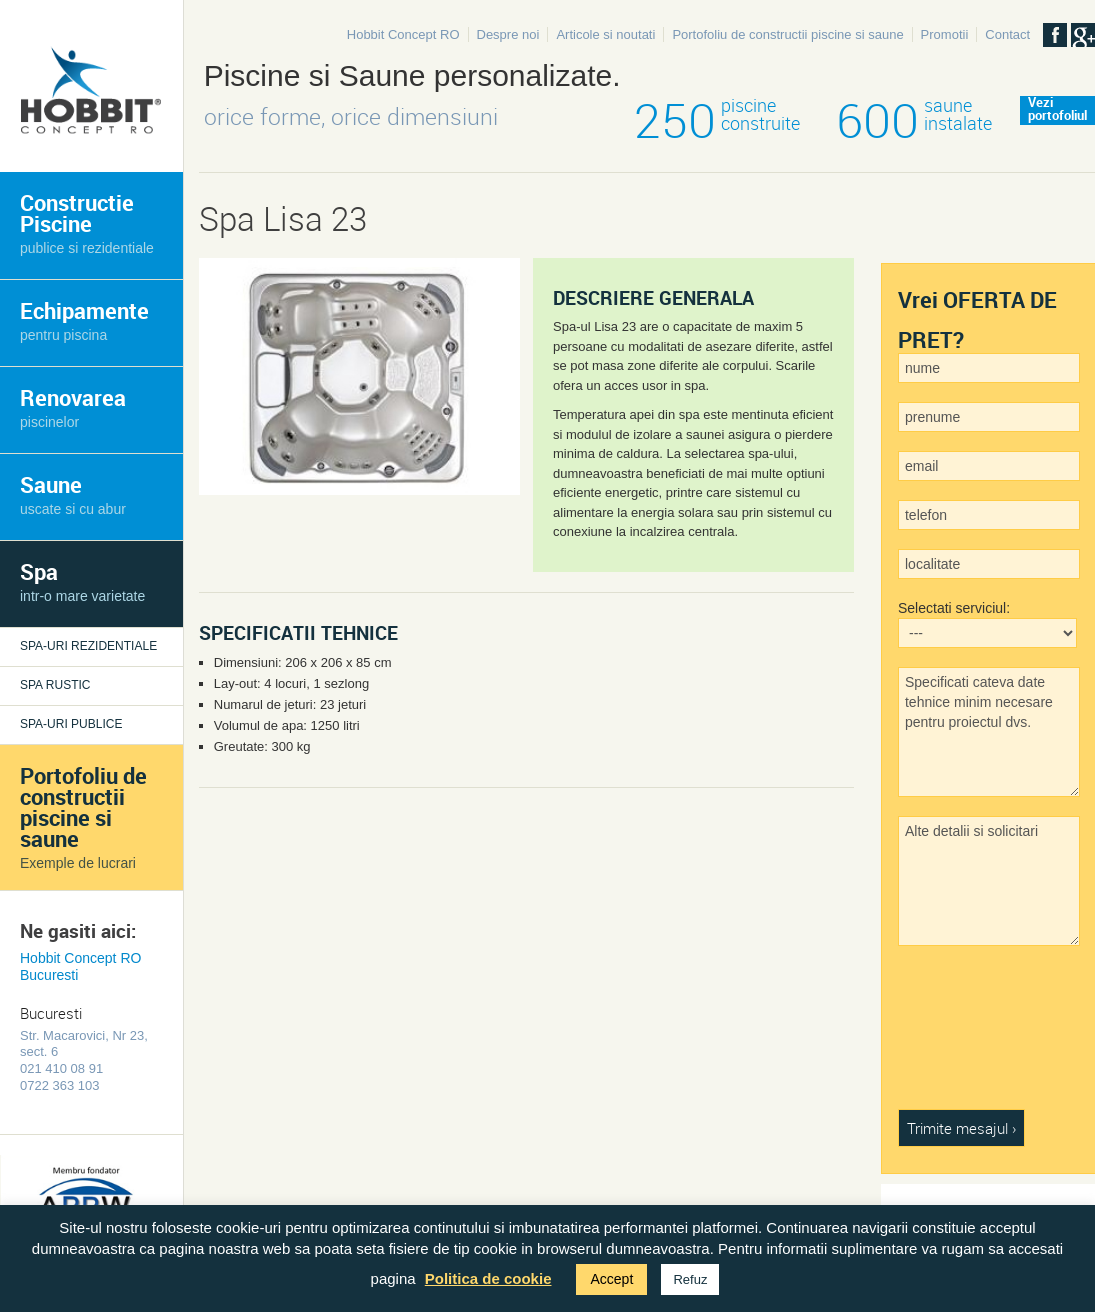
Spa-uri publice (71, 724)
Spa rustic (55, 685)
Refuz (690, 1279)
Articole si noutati (605, 34)
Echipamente (84, 319)
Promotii (945, 34)
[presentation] (980, 1037)
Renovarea (73, 406)
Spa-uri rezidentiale (88, 646)
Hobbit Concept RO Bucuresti (80, 966)
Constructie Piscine (87, 222)
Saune (73, 493)
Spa (82, 580)
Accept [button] (611, 1279)
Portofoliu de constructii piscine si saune (787, 34)
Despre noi (508, 34)
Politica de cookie (488, 1278)
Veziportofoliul (1057, 110)
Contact (1007, 34)
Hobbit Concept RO (403, 34)
